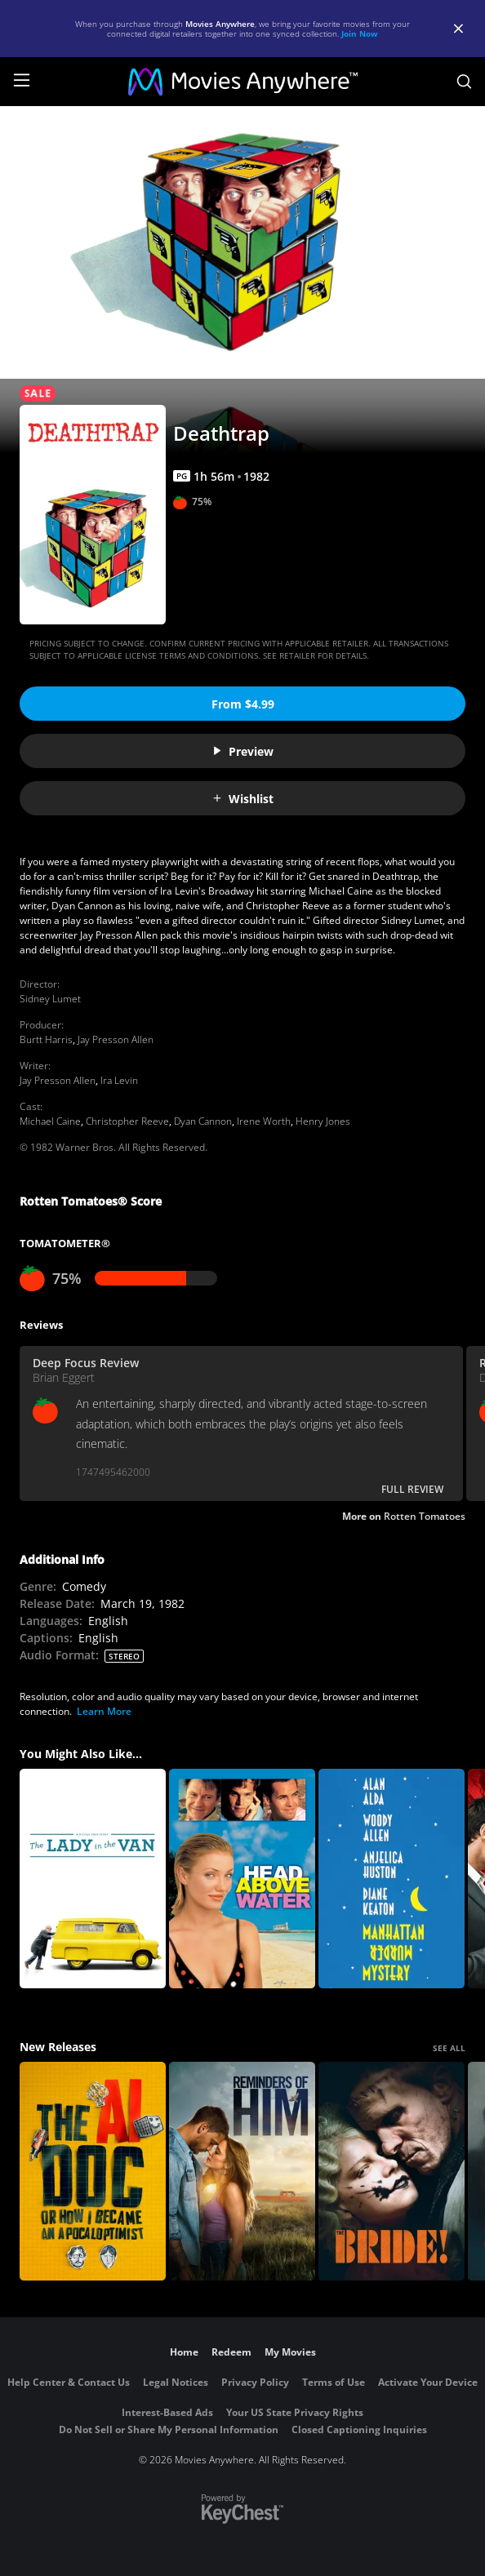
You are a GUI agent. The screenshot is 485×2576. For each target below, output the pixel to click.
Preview (242, 751)
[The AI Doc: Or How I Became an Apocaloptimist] (93, 2171)
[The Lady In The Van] (93, 1878)
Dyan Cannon (203, 1121)
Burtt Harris (46, 1039)
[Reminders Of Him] (242, 2171)
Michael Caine (50, 1121)
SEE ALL (449, 2048)
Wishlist (242, 798)
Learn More (104, 1711)
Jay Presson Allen (116, 1039)
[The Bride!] (391, 2171)
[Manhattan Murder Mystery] (391, 1878)
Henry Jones (323, 1121)
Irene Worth (264, 1121)
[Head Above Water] (242, 1878)
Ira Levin (119, 1080)
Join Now (359, 33)
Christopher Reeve (127, 1121)
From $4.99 (242, 704)
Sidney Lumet (50, 999)
